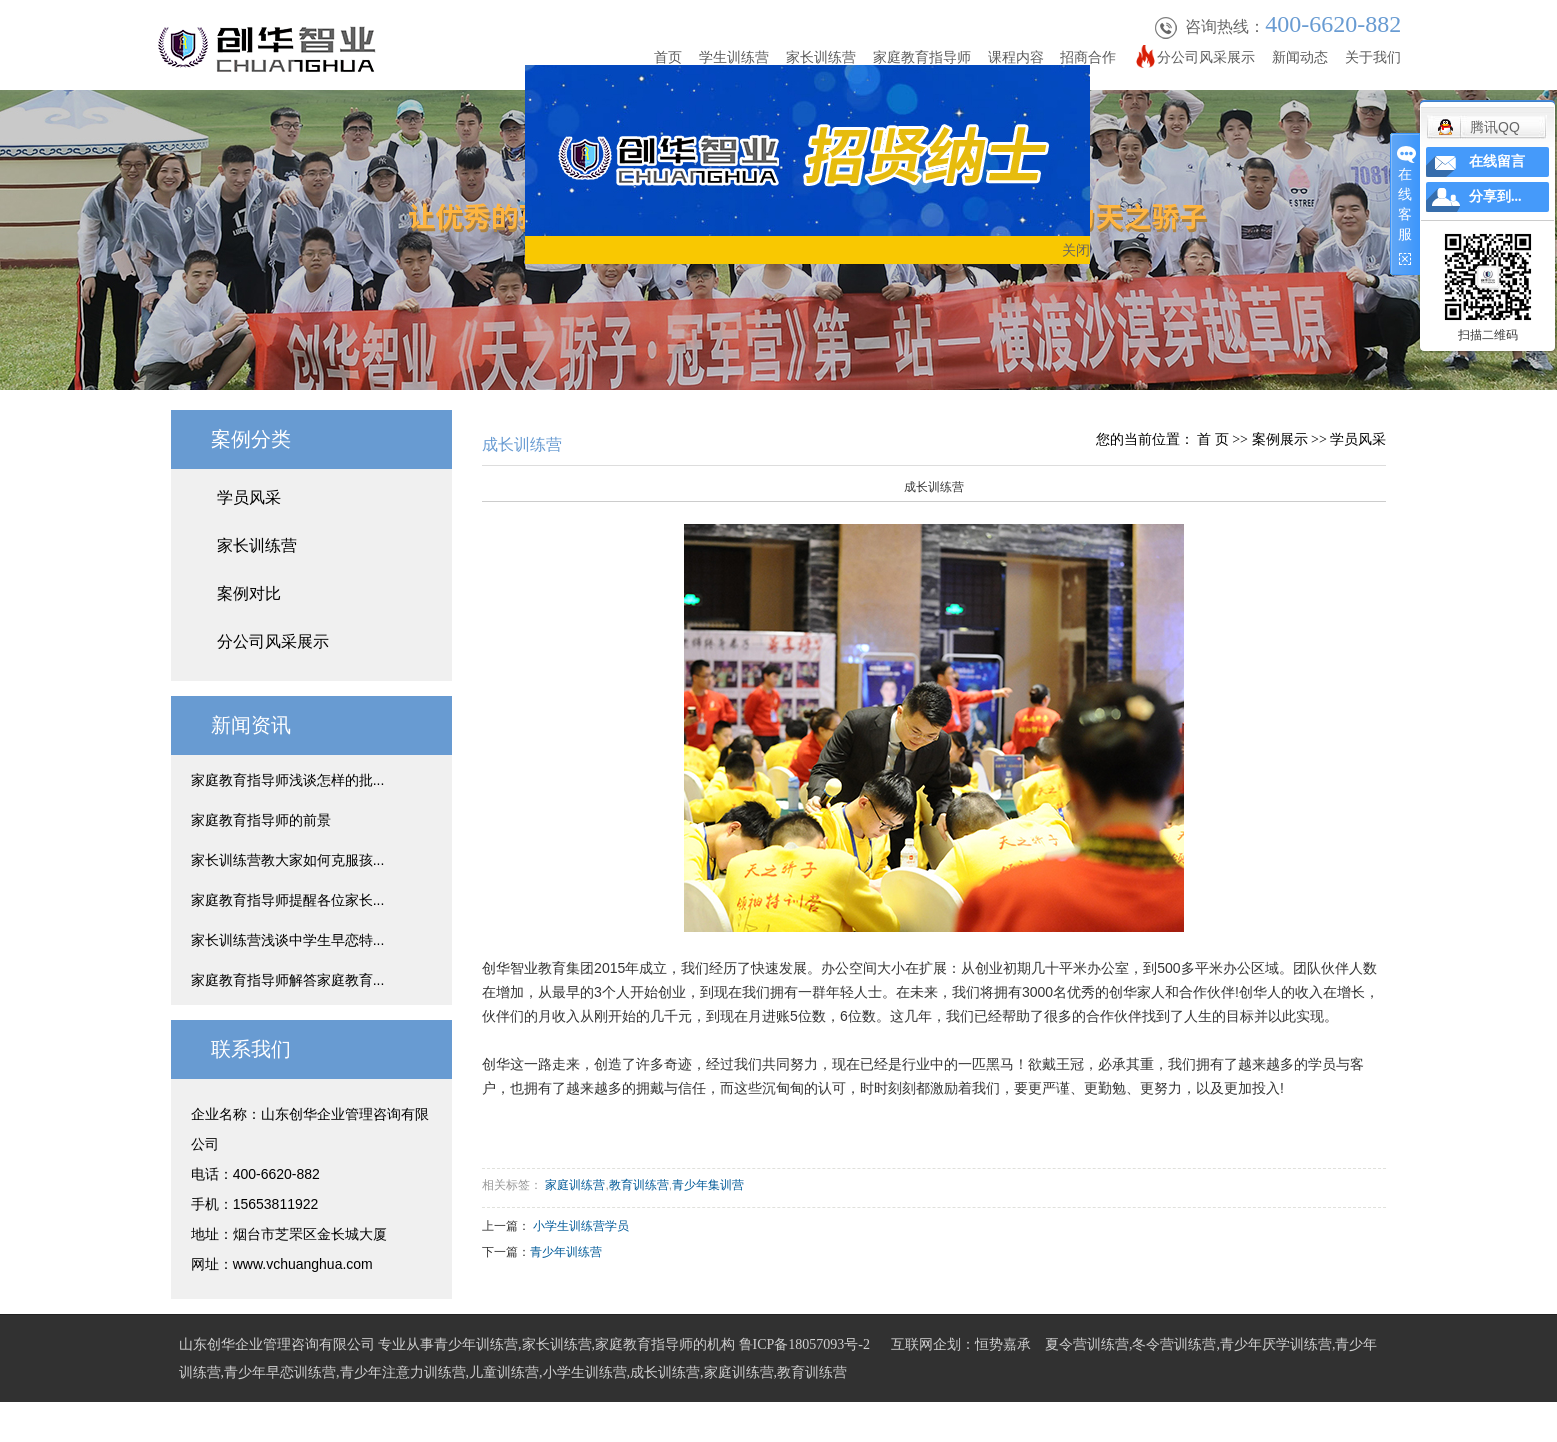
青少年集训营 (708, 1185)
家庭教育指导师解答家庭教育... (288, 980)
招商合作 (1088, 57)
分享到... (1495, 196)
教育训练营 (639, 1185)
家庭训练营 (575, 1185)
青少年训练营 (566, 1252)
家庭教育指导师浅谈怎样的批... (288, 780)
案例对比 (249, 593)
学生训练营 (734, 57)
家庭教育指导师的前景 (261, 820)
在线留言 (1497, 161)
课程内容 (1016, 57)
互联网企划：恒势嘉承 (961, 1344)
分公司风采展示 (1206, 57)
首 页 (1213, 439)
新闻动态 (1300, 57)
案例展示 (1280, 439)
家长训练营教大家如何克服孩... (288, 860)
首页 (668, 57)
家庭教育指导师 (922, 57)
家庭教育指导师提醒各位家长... (288, 900)
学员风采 (249, 497)
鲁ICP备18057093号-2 (804, 1344)
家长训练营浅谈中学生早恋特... (288, 940)
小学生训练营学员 (581, 1226)
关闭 (1079, 252)
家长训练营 (821, 57)
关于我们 (1373, 57)
